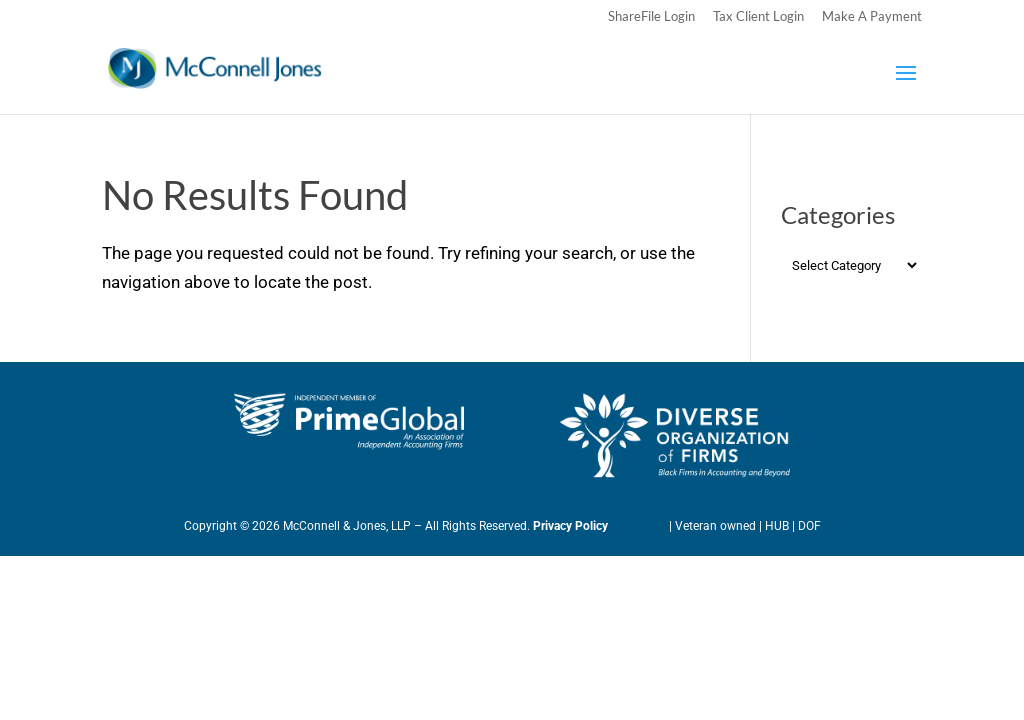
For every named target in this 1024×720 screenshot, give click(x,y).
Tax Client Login (758, 17)
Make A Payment (872, 17)
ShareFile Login (651, 17)
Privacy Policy (570, 526)
